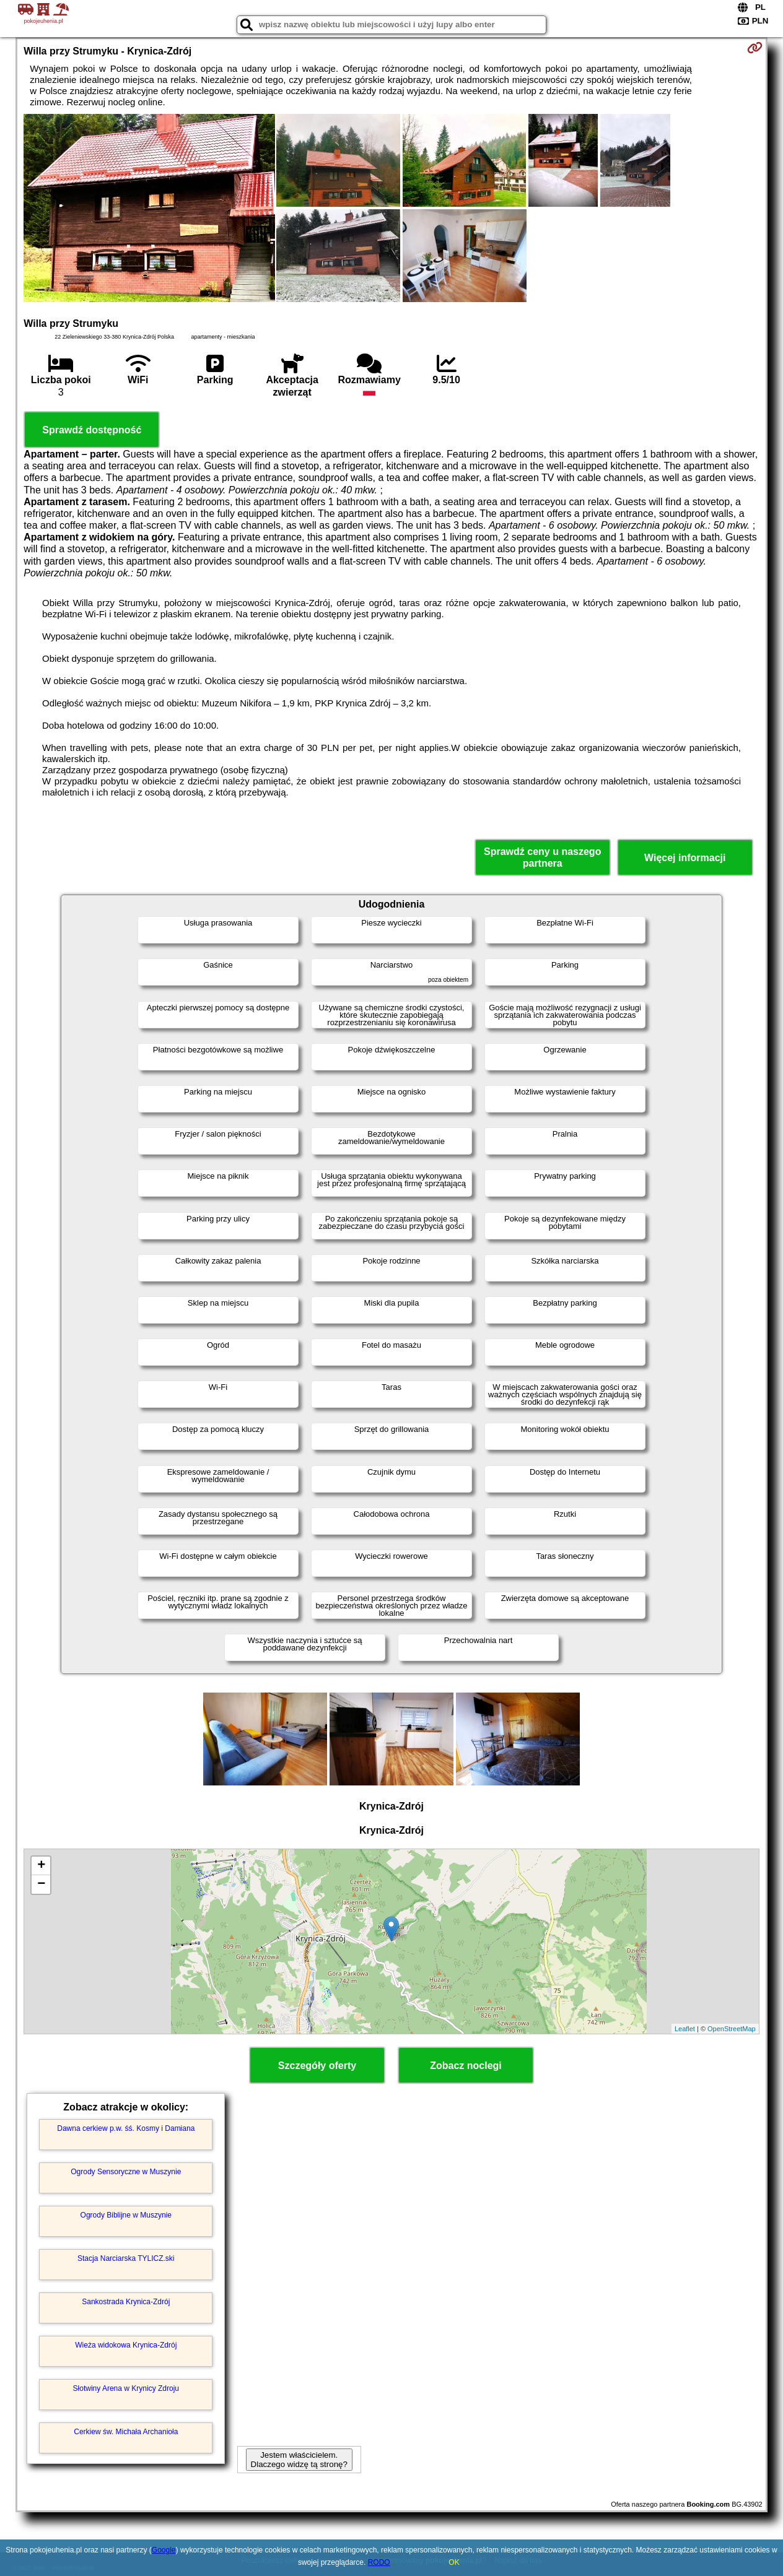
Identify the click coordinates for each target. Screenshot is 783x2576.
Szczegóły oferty (317, 2065)
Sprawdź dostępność (91, 430)
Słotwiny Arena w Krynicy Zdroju (126, 2388)
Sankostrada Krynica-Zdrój (126, 2301)
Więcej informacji (684, 857)
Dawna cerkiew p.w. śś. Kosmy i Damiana (126, 2128)
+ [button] (41, 1866)
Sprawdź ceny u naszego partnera (542, 857)
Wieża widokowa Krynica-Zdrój (126, 2345)
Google (164, 2550)
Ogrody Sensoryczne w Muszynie (126, 2171)
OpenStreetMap (731, 2028)
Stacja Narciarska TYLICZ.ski (126, 2258)
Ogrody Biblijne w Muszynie (126, 2215)
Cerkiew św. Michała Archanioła (126, 2431)
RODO (379, 2562)
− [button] (41, 1884)
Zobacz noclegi (466, 2065)
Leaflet (685, 2028)
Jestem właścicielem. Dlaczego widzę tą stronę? (299, 2459)
